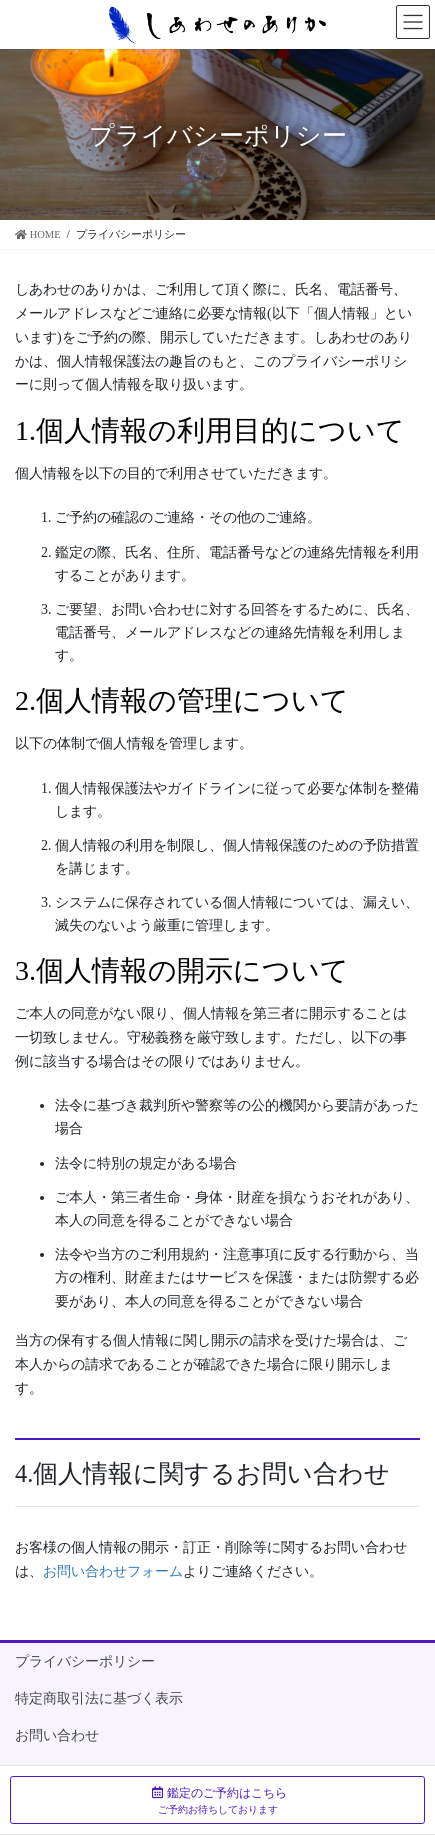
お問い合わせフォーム (113, 1571)
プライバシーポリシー (85, 1661)
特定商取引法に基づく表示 (99, 1698)
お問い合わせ (57, 1735)
